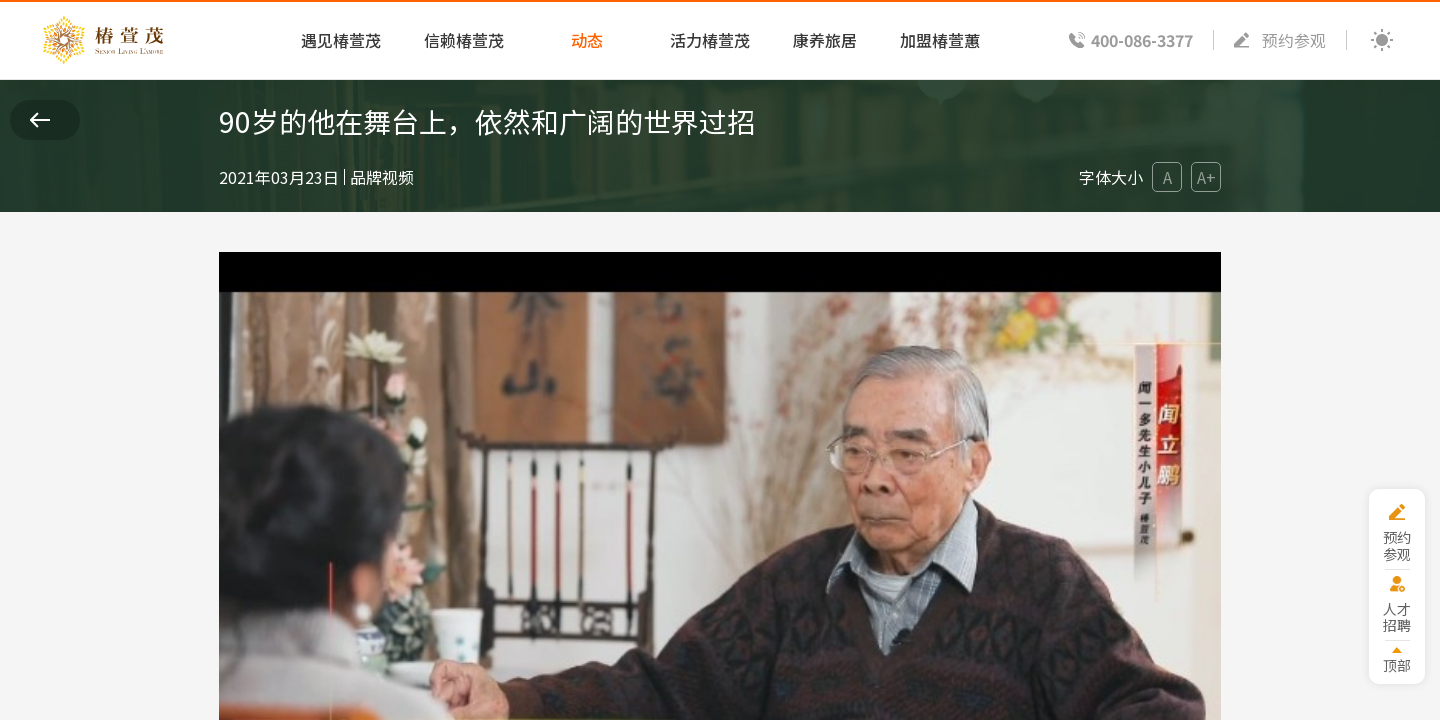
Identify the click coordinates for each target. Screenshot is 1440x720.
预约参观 (1294, 40)
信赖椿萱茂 (464, 40)
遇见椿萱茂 (341, 40)
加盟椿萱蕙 (940, 40)
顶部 (1397, 664)
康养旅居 (825, 40)
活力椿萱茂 (710, 40)
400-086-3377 (1142, 40)
